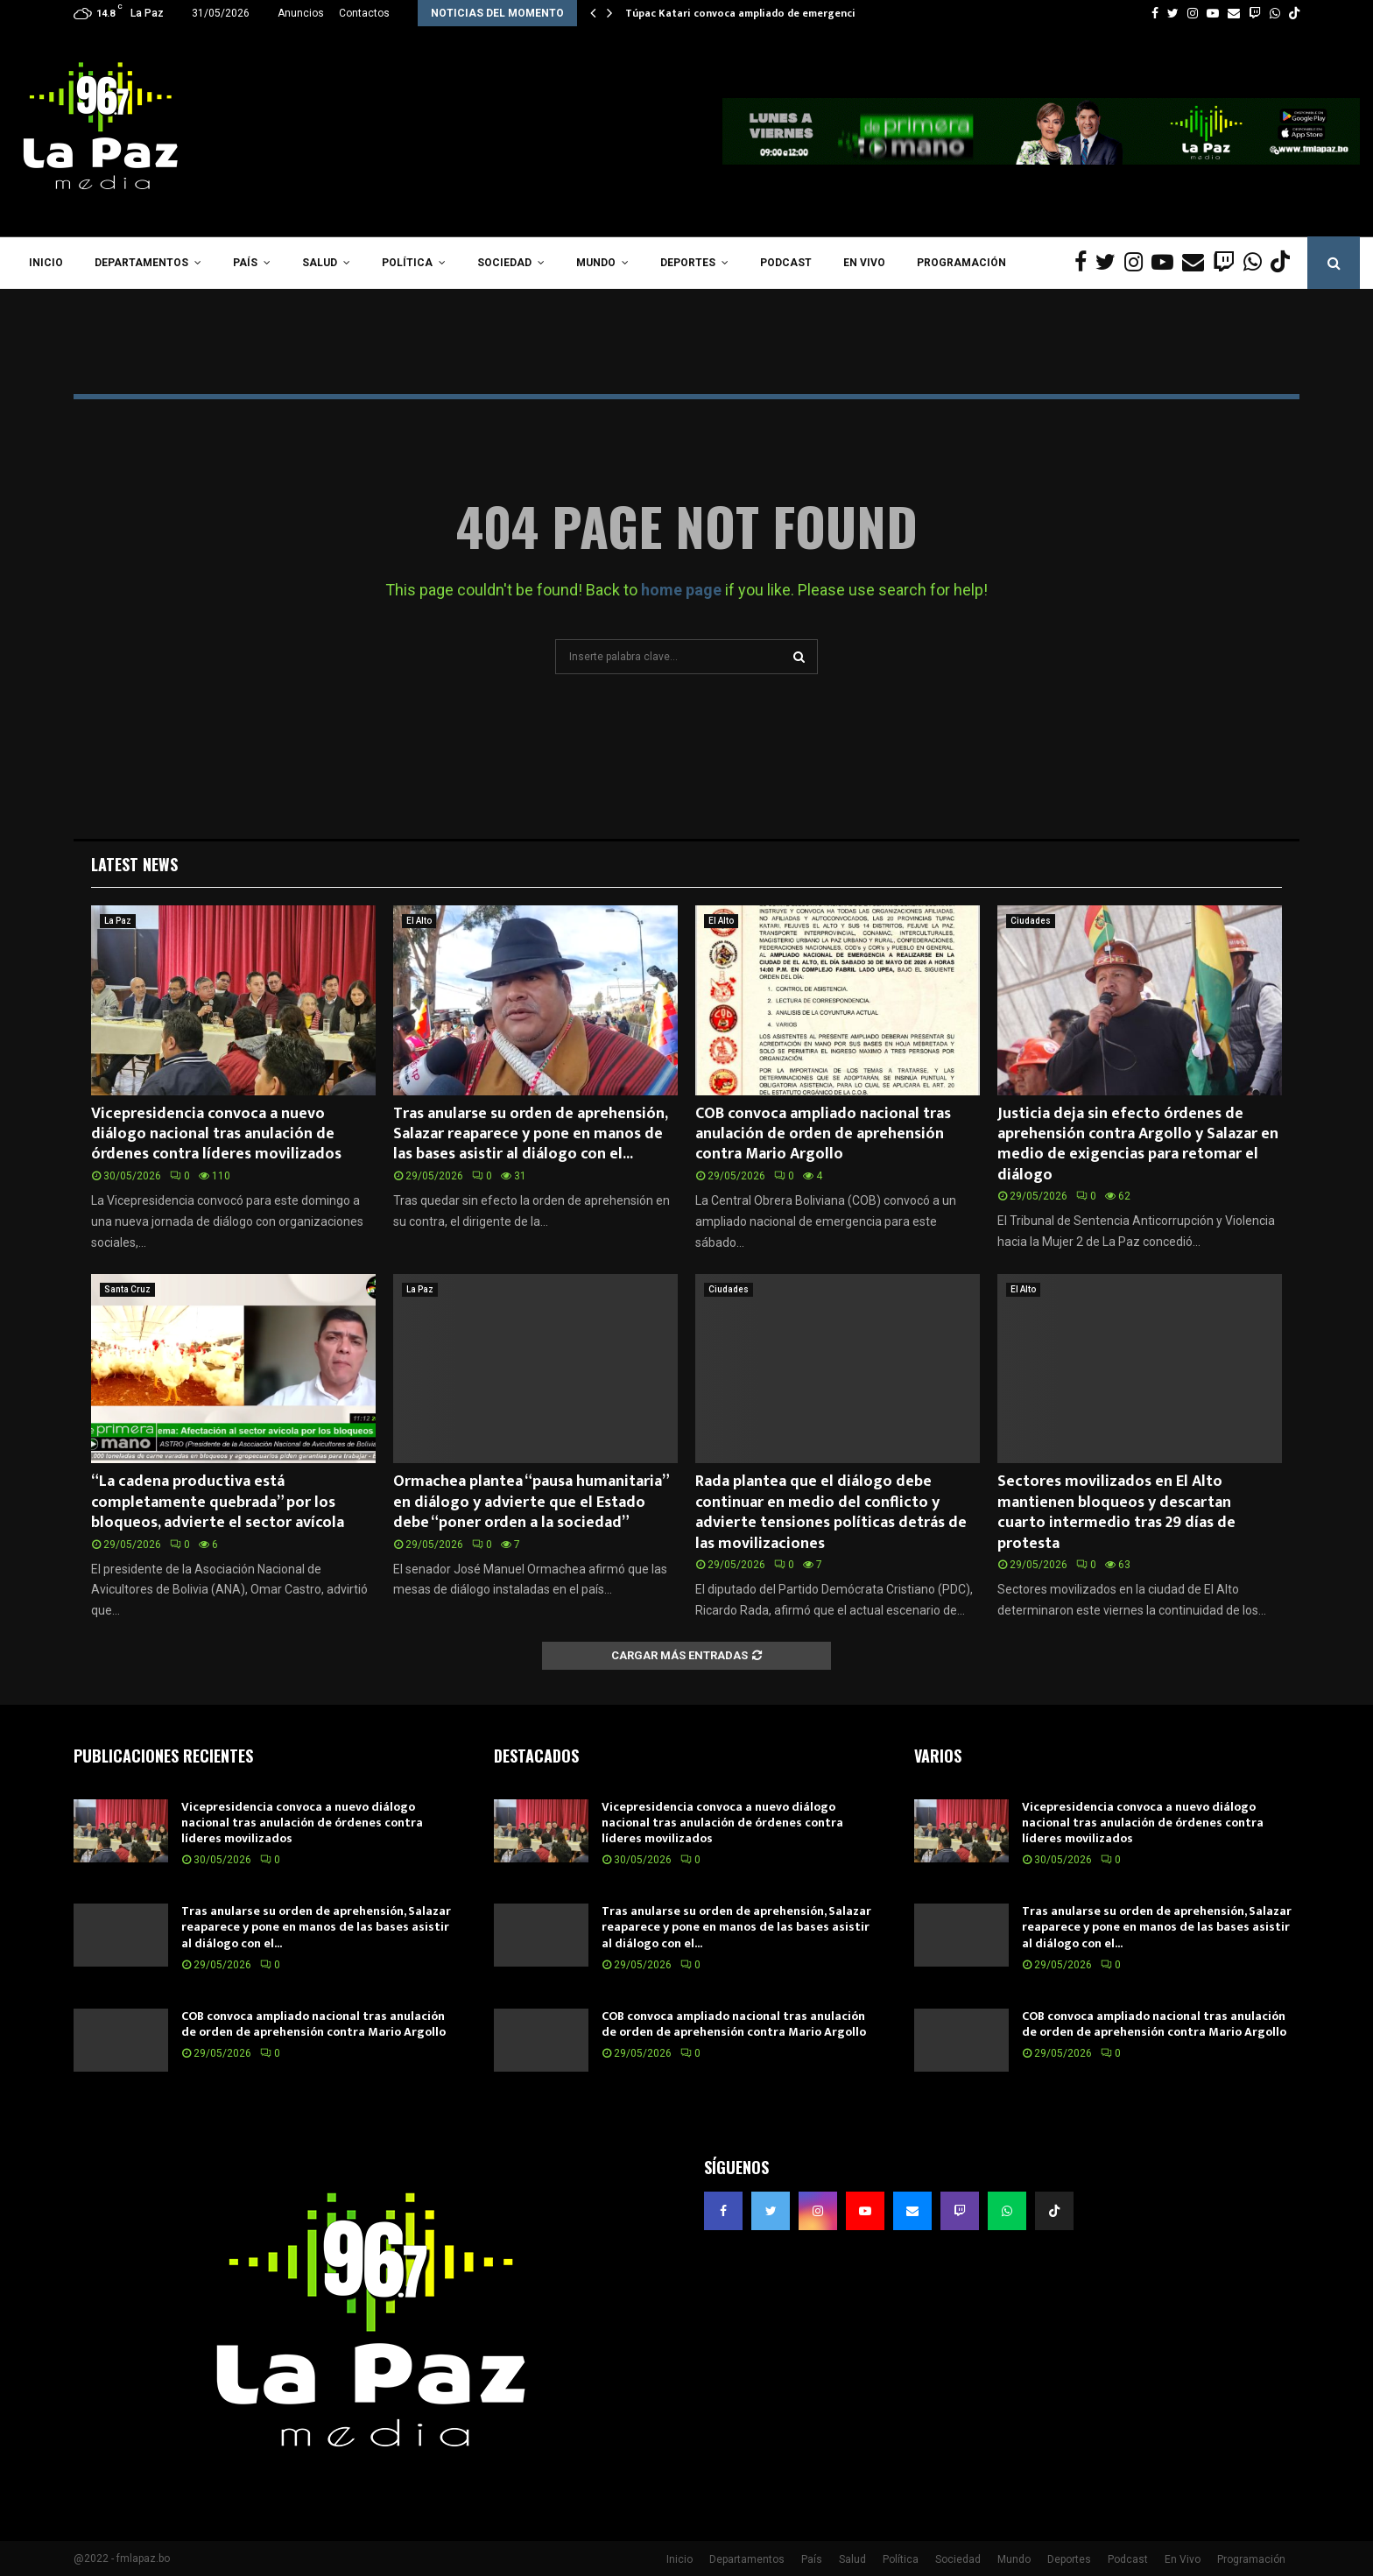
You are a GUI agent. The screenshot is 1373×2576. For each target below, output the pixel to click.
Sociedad (504, 263)
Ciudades (1030, 921)
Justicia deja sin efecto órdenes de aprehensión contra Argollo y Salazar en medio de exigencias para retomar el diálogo (1137, 1144)
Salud (319, 263)
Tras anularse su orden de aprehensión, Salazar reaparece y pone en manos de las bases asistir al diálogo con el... (530, 1134)
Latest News (134, 864)
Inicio (46, 263)
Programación (961, 263)
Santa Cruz (127, 1289)
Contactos (364, 13)
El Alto (419, 921)
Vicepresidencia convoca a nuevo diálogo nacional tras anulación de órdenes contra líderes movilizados (216, 1134)
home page (681, 590)
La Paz (117, 921)
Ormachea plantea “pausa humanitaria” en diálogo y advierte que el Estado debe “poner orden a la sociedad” (530, 1502)
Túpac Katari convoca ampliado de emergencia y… (751, 13)
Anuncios (301, 13)
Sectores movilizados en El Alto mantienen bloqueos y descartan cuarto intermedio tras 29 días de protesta (1116, 1512)
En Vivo (864, 263)
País (245, 263)
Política (407, 263)
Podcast (786, 263)
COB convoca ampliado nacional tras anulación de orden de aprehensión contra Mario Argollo (823, 1134)
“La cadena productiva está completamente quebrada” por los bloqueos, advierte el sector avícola (217, 1502)
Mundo (596, 263)
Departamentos (141, 263)
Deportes (687, 263)
